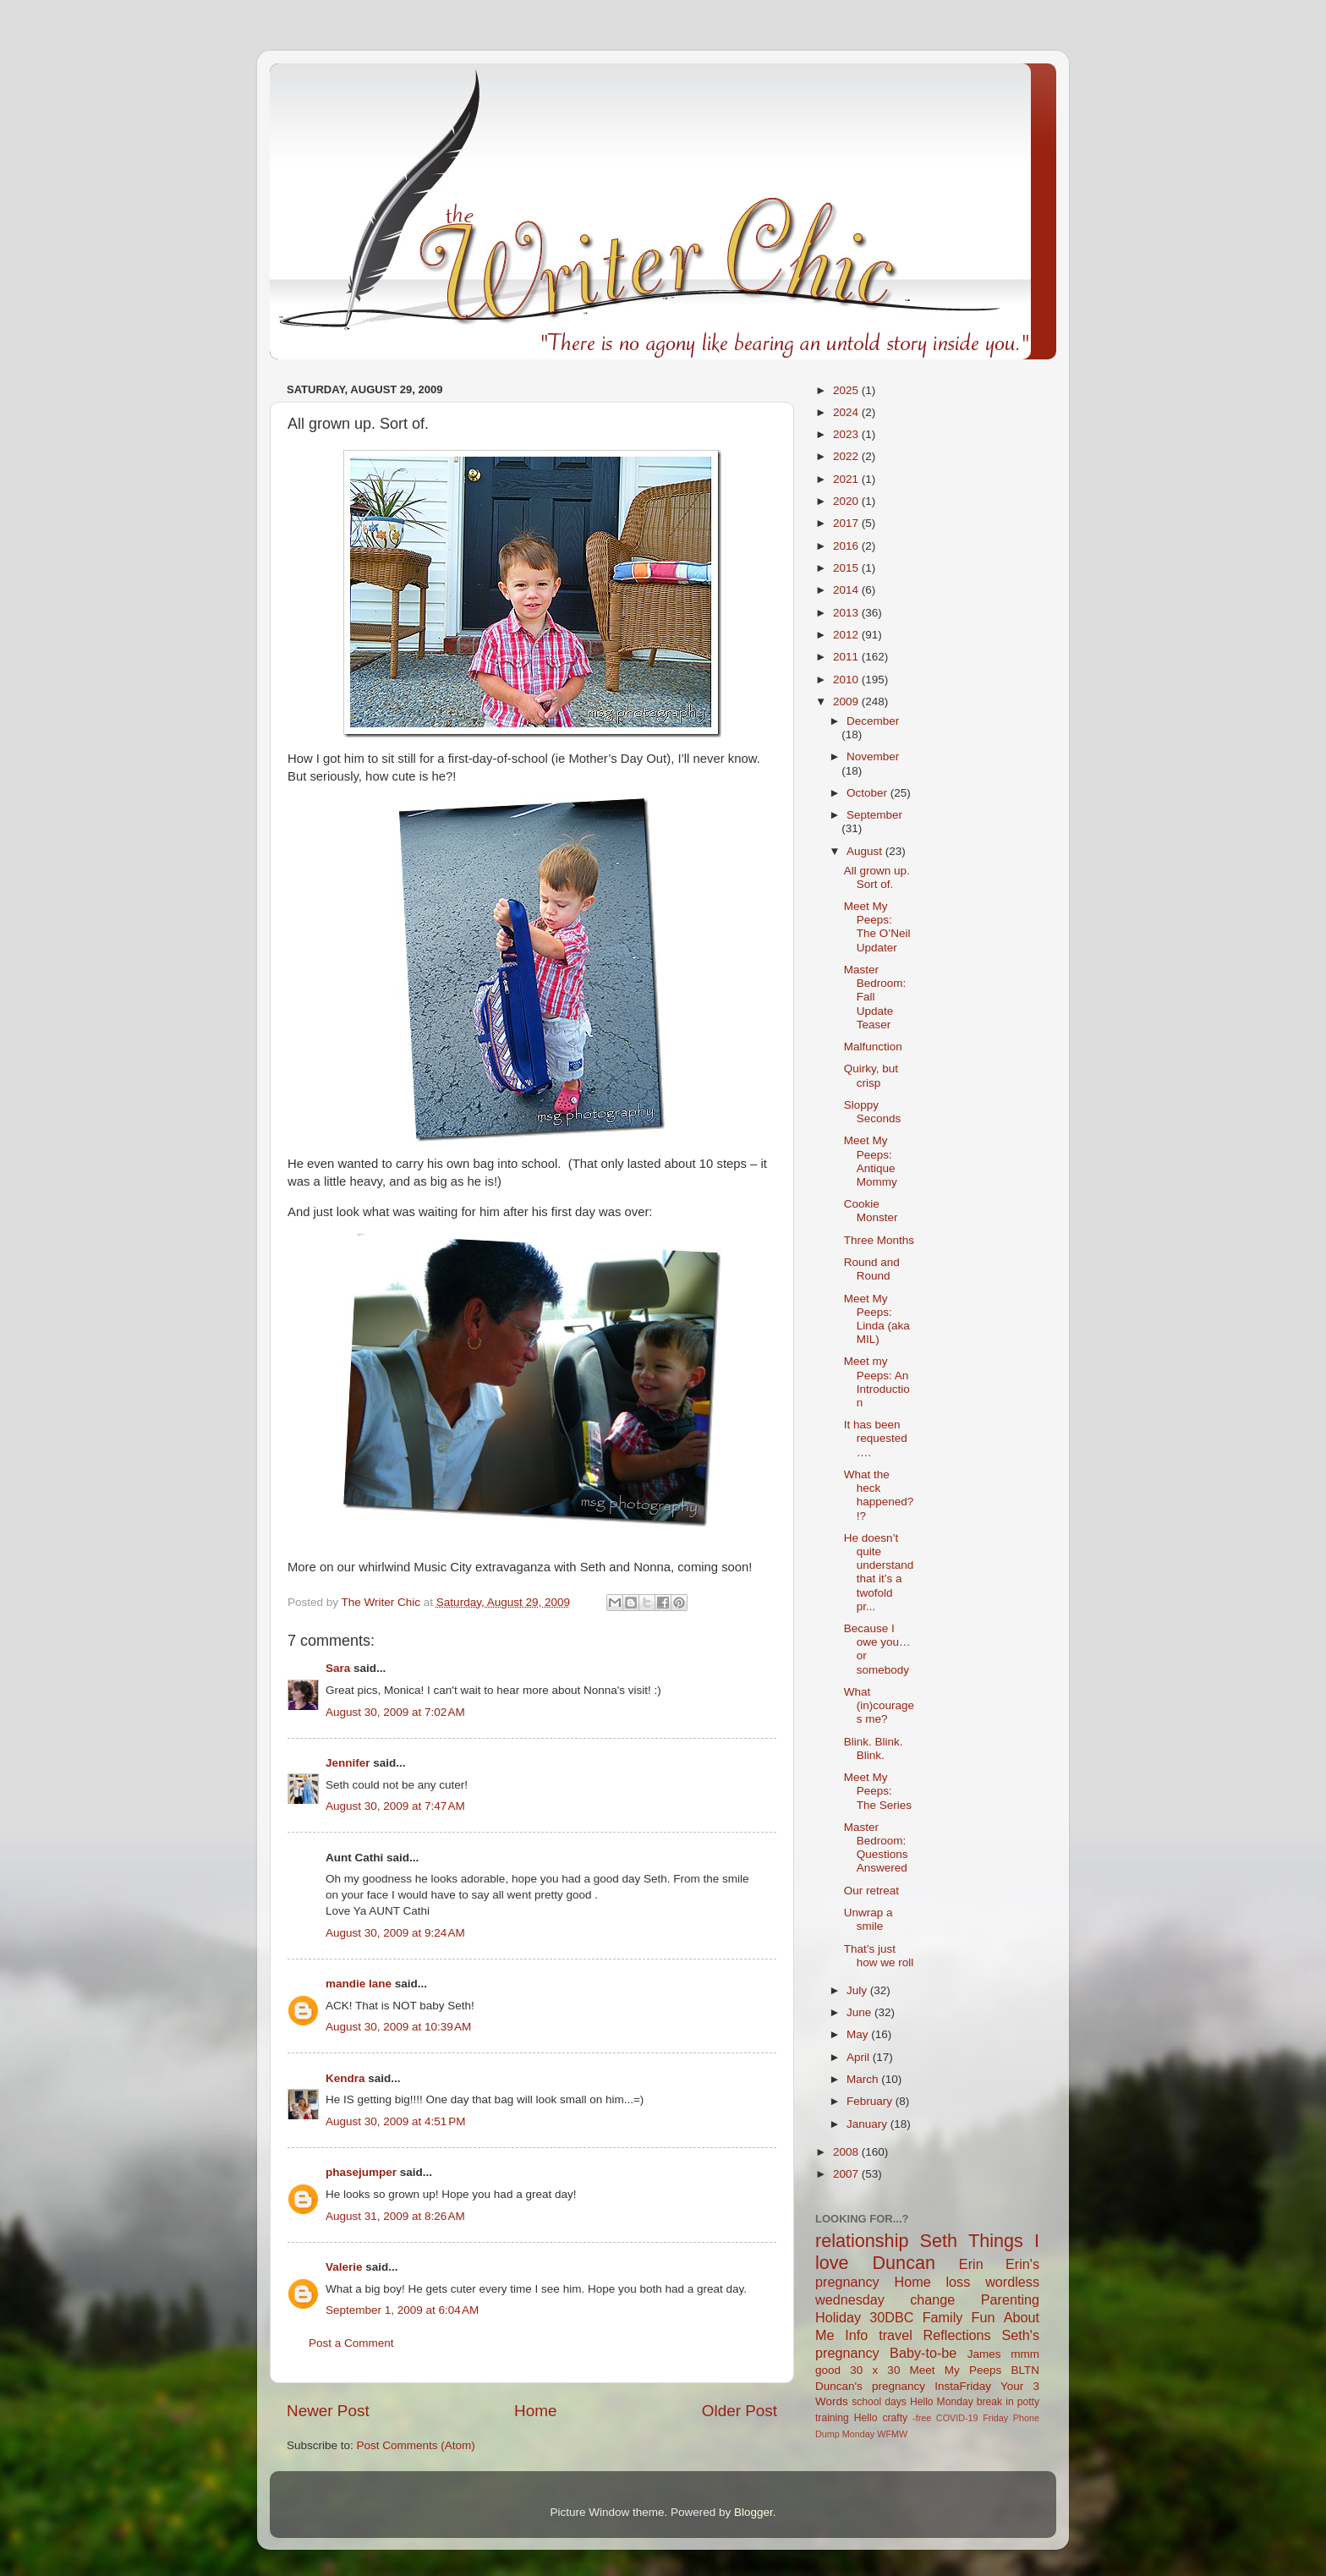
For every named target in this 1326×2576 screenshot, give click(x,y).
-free (921, 2418)
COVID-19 (957, 2418)
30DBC (891, 2317)
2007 (847, 2174)
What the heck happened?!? (879, 1495)
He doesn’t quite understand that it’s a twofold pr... (879, 1572)
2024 (847, 412)
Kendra (345, 2078)
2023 (847, 434)
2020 (847, 501)
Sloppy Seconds (872, 1112)
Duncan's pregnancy (870, 2386)
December (873, 721)
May (859, 2034)
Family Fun (959, 2317)
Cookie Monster (871, 1211)
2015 (847, 568)
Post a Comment (351, 2343)
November (873, 756)
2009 (847, 701)
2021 (847, 479)
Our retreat (871, 1890)
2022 (847, 456)
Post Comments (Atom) (416, 2445)
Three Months (879, 1240)
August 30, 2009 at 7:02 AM (395, 1712)
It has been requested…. (875, 1438)
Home (535, 2411)
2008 (847, 2152)
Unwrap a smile (868, 1919)
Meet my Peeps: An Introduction (877, 1382)
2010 (847, 679)
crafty (894, 2418)
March (864, 2079)
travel (895, 2335)
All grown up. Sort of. (877, 877)
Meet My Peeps (956, 2370)
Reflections (957, 2335)
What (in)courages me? (879, 1705)
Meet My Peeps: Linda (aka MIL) (877, 1319)
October (868, 793)
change (932, 2299)
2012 (847, 634)
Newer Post (328, 2411)
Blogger (753, 2512)
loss (957, 2281)
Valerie (344, 2267)
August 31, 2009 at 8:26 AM (395, 2216)
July (858, 1990)
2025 (847, 390)
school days (879, 2402)
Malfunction (873, 1046)
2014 (847, 590)
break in (995, 2402)
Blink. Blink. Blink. (873, 1748)
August (866, 851)
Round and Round (872, 1269)
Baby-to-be (923, 2352)
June (860, 2012)
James (984, 2354)
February (871, 2101)
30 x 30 (875, 2370)
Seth (938, 2240)
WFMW (892, 2434)
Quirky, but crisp (871, 1075)
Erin (971, 2264)
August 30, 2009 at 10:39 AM (398, 2026)
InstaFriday (962, 2386)
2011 (847, 656)
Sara (338, 1668)
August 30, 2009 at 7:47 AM (395, 1806)
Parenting (1010, 2299)
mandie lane (359, 1983)
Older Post (739, 2411)
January (868, 2124)
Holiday (838, 2317)
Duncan (904, 2262)
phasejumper (361, 2172)
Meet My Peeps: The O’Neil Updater (877, 927)
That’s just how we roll (879, 1956)
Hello (866, 2418)
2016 (847, 546)
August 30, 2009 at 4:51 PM (396, 2121)
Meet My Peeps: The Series (878, 1791)
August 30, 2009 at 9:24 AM (395, 1933)
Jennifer (348, 1763)
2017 (847, 523)
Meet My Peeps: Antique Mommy (870, 1161)
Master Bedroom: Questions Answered (876, 1848)
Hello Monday (941, 2402)
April (860, 2057)
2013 (847, 612)
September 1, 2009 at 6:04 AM (402, 2310)
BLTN (1025, 2370)
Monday (858, 2434)
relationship (861, 2240)
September (874, 814)
